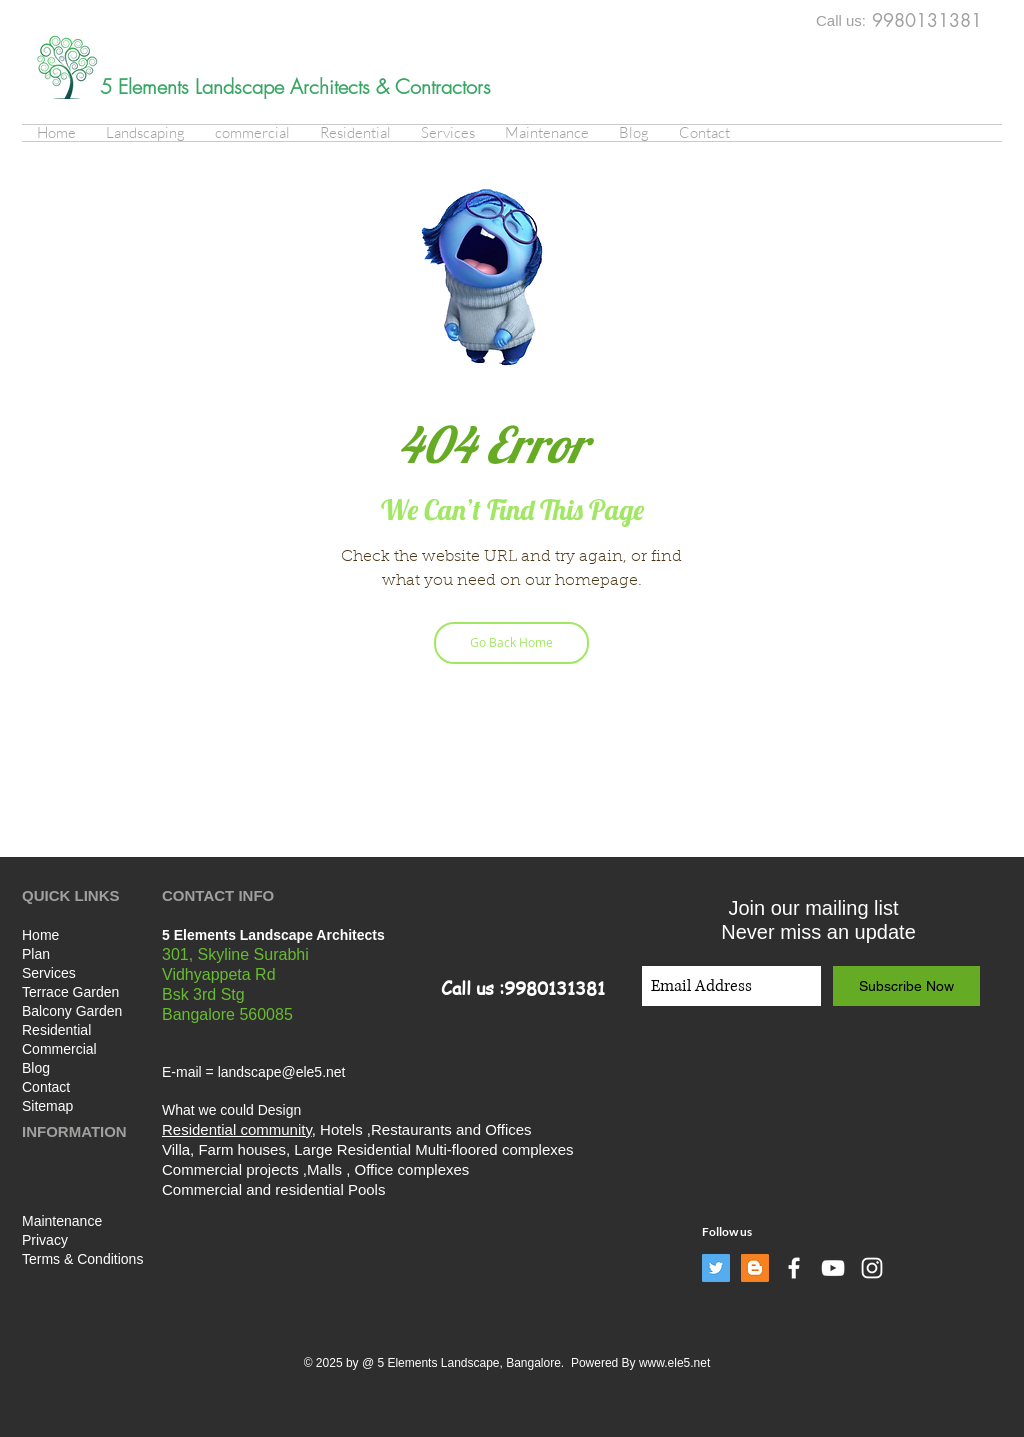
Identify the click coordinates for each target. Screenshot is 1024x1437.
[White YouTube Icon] (833, 1268)
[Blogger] (755, 1268)
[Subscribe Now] (906, 986)
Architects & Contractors (390, 86)
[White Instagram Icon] (872, 1268)
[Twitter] (716, 1268)
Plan (36, 954)
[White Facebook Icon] (794, 1268)
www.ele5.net (674, 1363)
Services (49, 973)
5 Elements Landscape (195, 86)
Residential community (237, 1129)
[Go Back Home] (511, 643)
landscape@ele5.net (282, 1072)
